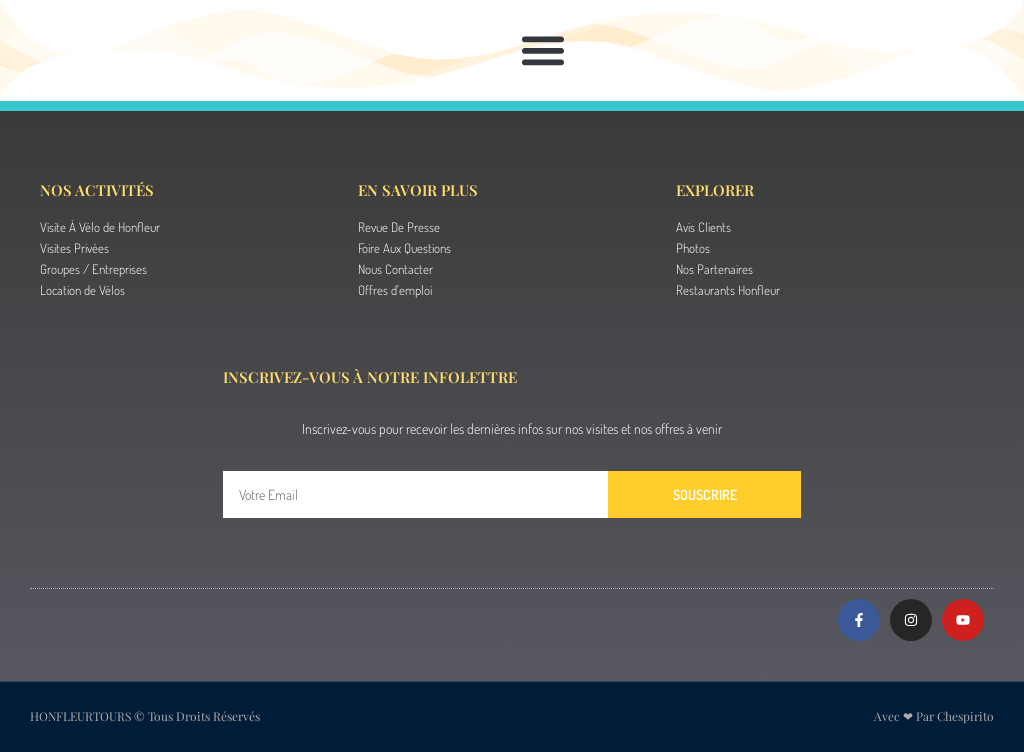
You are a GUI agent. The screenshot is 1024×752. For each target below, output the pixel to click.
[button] (542, 50)
